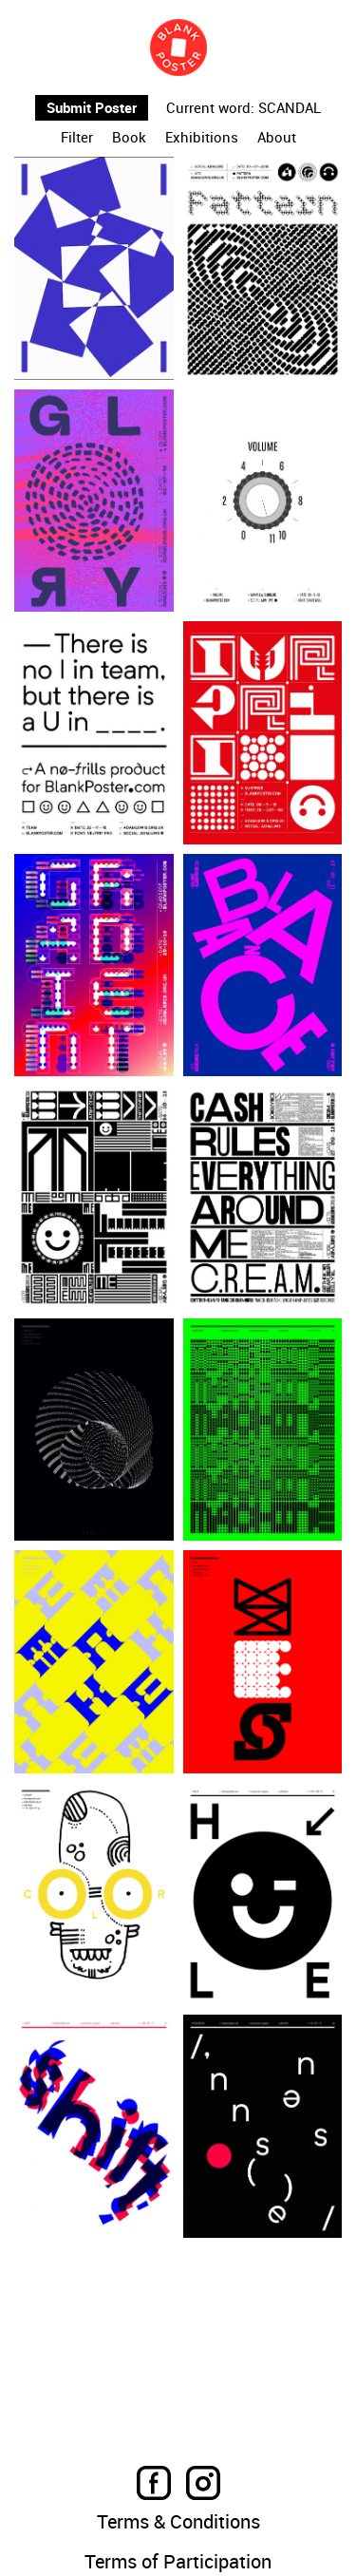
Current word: (210, 108)
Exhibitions (201, 138)
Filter (77, 137)
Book (129, 138)
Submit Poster (92, 107)
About (276, 138)
